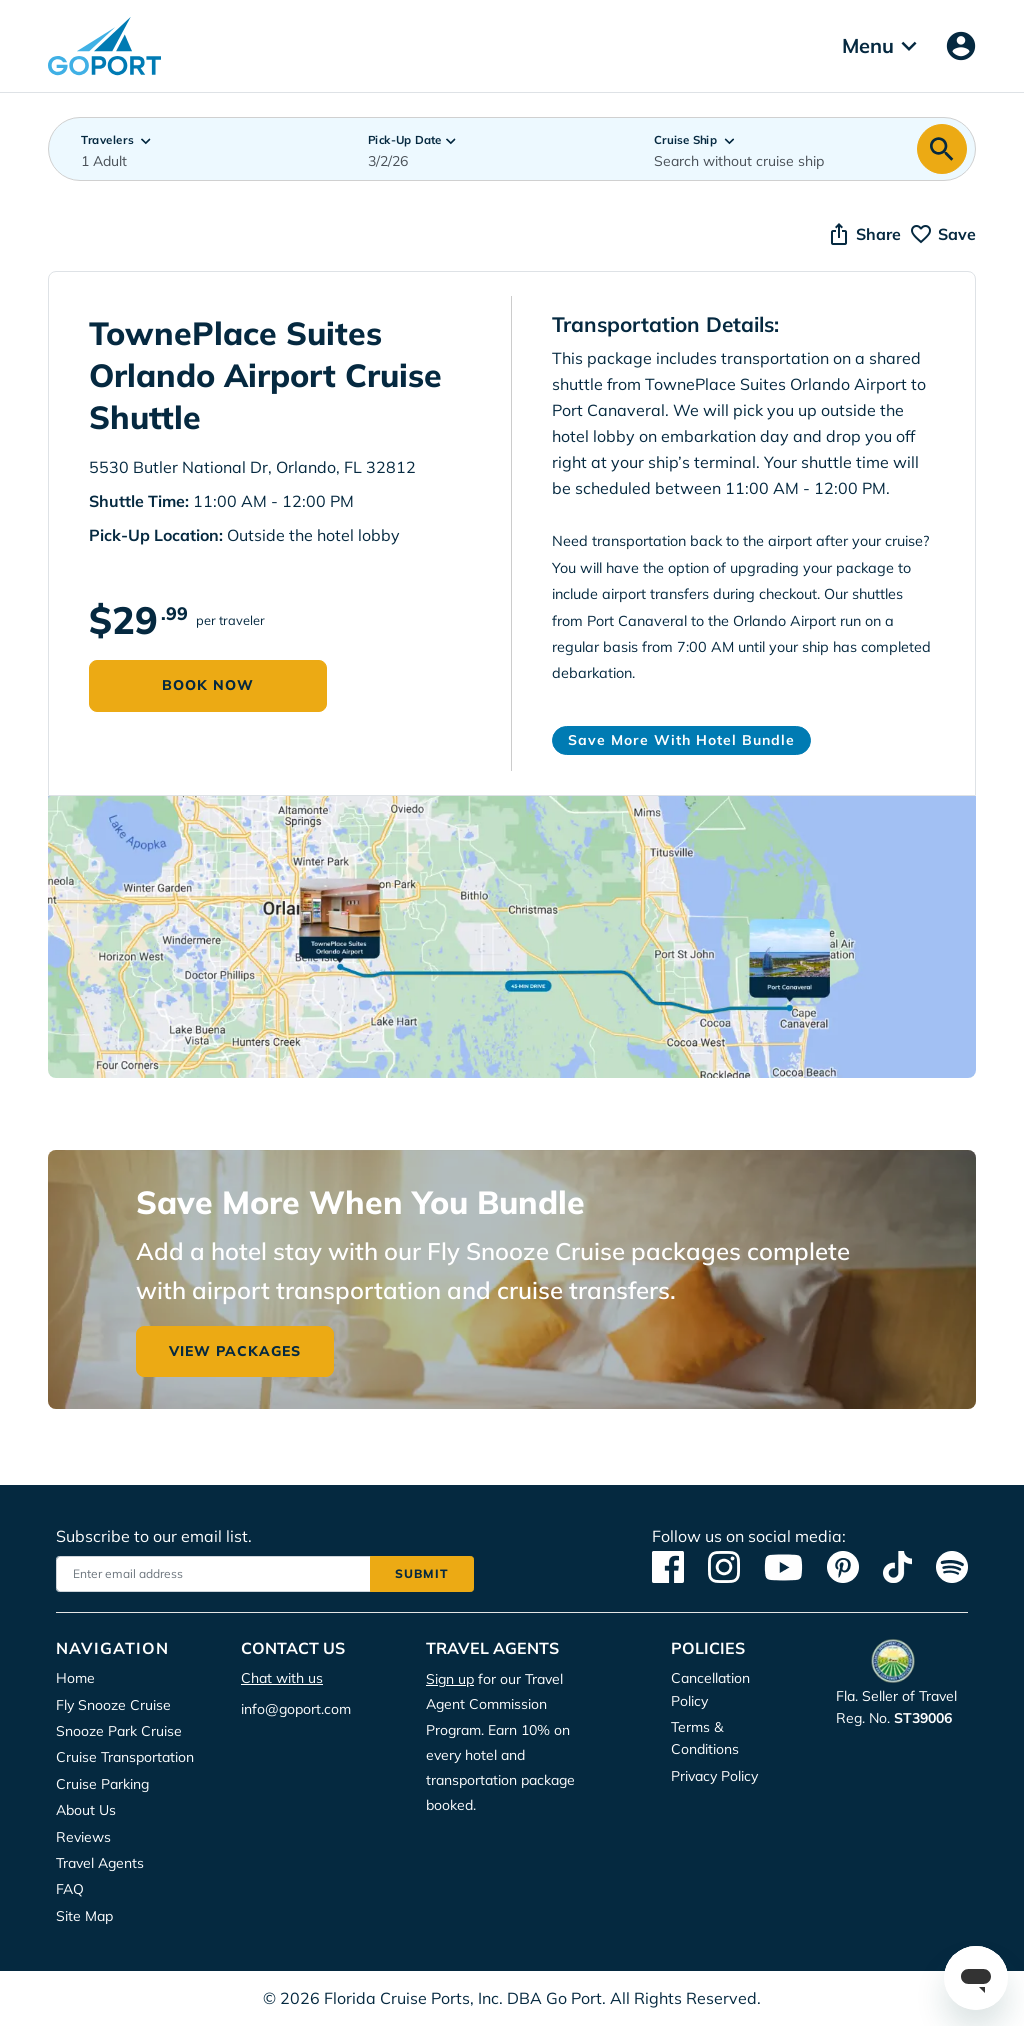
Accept (375, 218)
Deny (656, 218)
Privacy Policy (477, 155)
